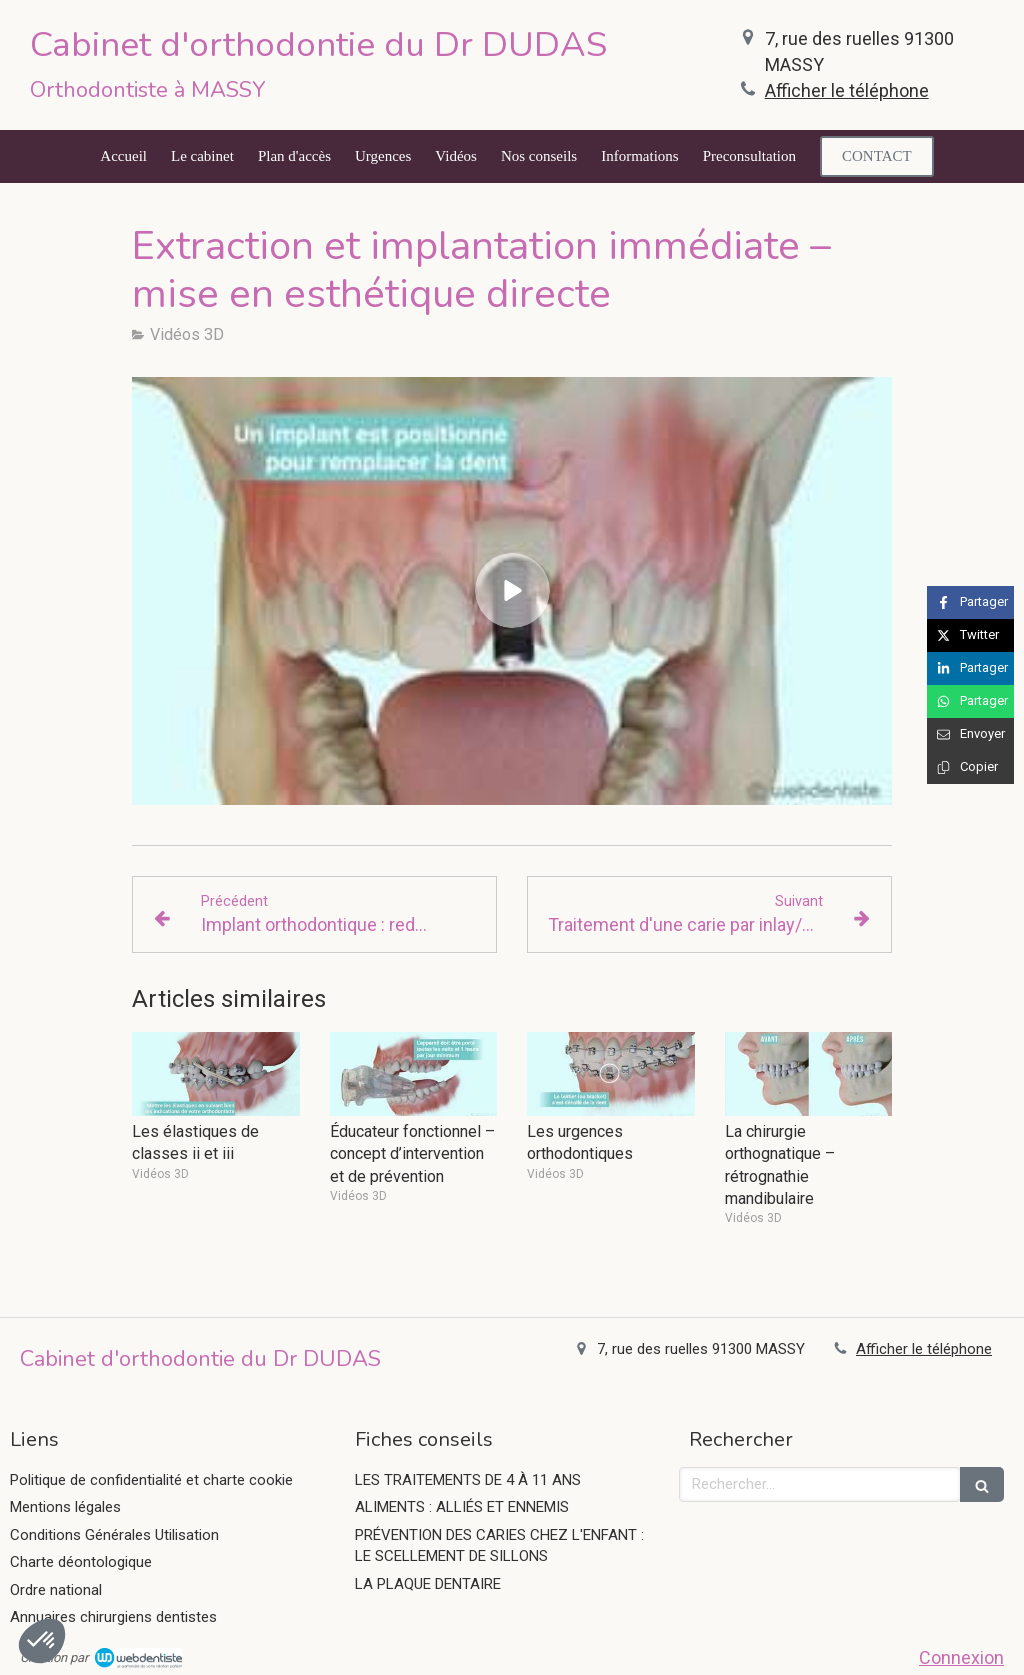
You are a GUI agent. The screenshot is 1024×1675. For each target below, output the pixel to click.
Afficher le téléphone (847, 90)
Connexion (961, 1657)
